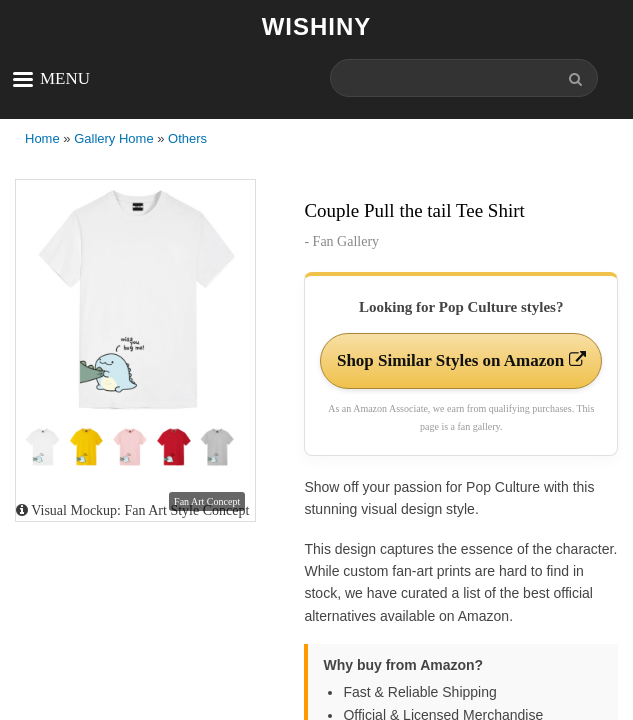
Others (187, 138)
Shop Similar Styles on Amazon (461, 360)
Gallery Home (113, 138)
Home (42, 138)
